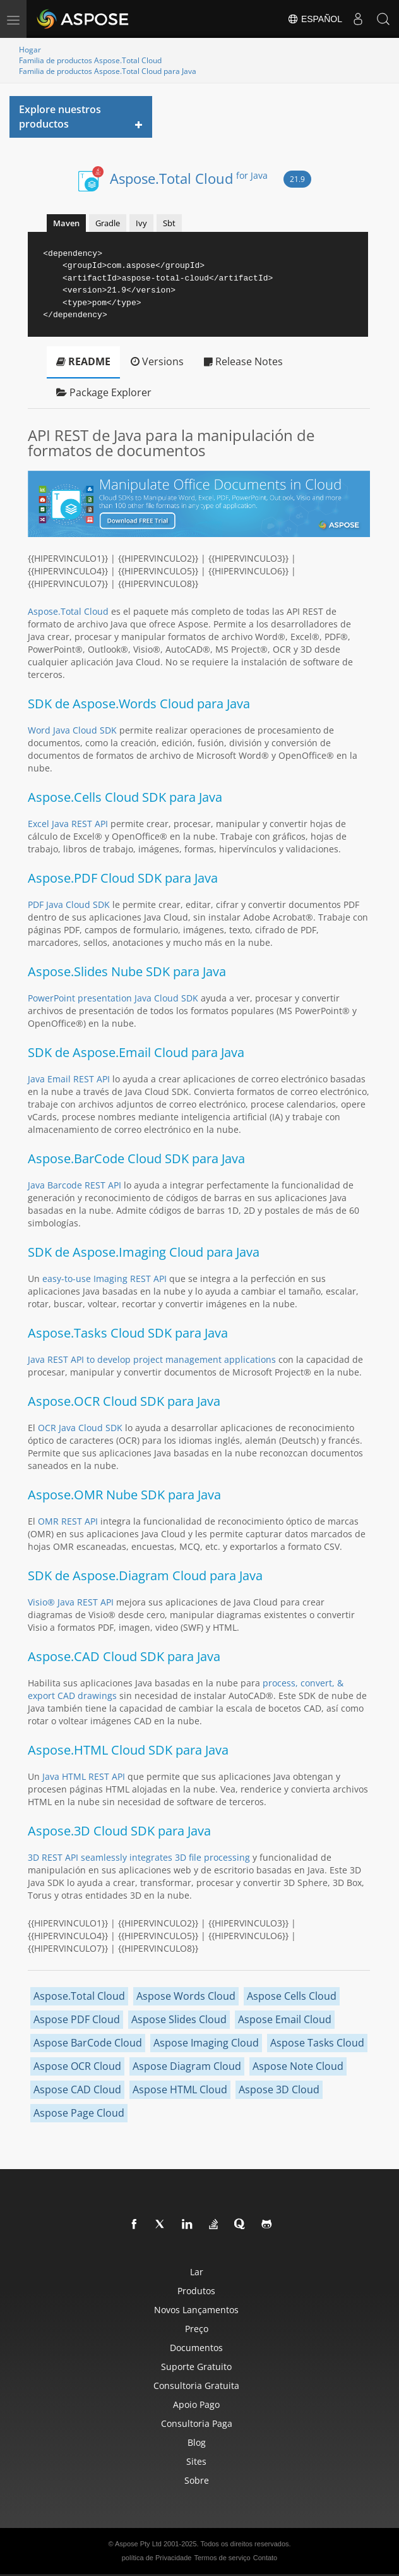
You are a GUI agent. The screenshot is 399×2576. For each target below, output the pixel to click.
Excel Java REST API (68, 824)
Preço (196, 2329)
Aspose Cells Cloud (291, 1996)
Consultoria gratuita (196, 2385)
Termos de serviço (222, 2557)
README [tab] (83, 361)
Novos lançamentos (196, 2310)
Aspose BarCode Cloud (87, 2043)
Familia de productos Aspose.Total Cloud (90, 60)
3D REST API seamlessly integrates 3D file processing (139, 1857)
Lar (196, 2272)
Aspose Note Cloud (298, 2066)
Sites (196, 2461)
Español (314, 19)
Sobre (196, 2480)
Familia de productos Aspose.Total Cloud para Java (107, 71)
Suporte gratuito (196, 2367)
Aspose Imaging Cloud (206, 2043)
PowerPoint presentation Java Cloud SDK (113, 998)
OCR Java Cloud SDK (80, 1428)
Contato (265, 2557)
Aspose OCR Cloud (77, 2066)
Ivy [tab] (141, 223)
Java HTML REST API (83, 1776)
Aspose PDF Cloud (76, 2019)
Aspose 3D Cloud (279, 2089)
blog (197, 2442)
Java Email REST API (69, 1079)
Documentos (196, 2348)
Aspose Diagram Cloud (187, 2066)
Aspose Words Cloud (185, 1996)
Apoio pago (196, 2404)
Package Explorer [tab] (104, 392)
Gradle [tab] (107, 223)
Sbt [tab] (169, 223)
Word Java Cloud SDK (72, 730)
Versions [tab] (157, 361)
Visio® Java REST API (71, 1602)
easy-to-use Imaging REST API (104, 1279)
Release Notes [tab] (243, 361)
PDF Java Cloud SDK (69, 904)
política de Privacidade (157, 2557)
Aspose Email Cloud (284, 2019)
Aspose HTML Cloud (180, 2089)
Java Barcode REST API (74, 1185)
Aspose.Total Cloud (189, 178)
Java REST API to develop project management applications (152, 1359)
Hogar (30, 49)
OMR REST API (68, 1521)
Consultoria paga (196, 2423)
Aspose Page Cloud (78, 2113)
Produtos (196, 2291)
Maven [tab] (66, 223)
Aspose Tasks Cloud (317, 2043)
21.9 (297, 179)
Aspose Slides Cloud (179, 2019)
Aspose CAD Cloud (77, 2089)
